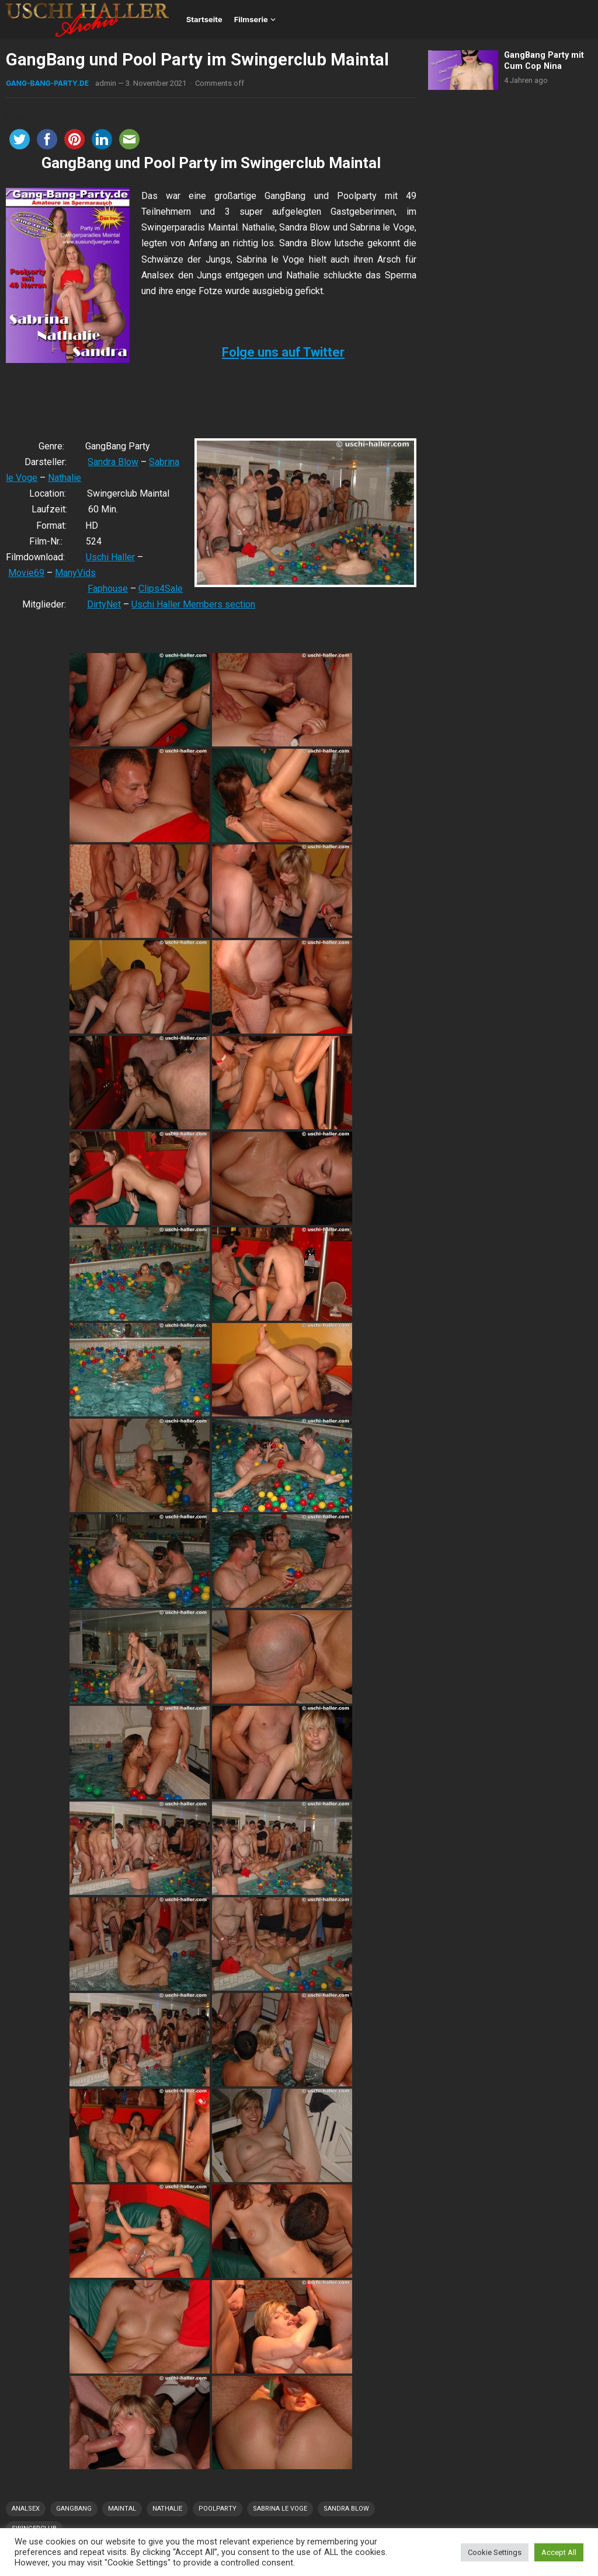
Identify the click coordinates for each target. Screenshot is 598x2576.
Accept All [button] (558, 2552)
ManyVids (75, 572)
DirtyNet (104, 604)
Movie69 (26, 572)
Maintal (122, 2508)
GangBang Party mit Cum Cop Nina (544, 60)
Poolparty (218, 2508)
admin (105, 83)
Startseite (204, 19)
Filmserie (251, 19)
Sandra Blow (113, 461)
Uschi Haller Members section (193, 604)
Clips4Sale (160, 588)
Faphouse (108, 588)
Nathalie (64, 477)
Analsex (26, 2508)
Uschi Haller (110, 557)
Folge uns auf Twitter (283, 352)
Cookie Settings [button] (494, 2552)
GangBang (74, 2508)
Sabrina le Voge (280, 2508)
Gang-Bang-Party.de (47, 83)
